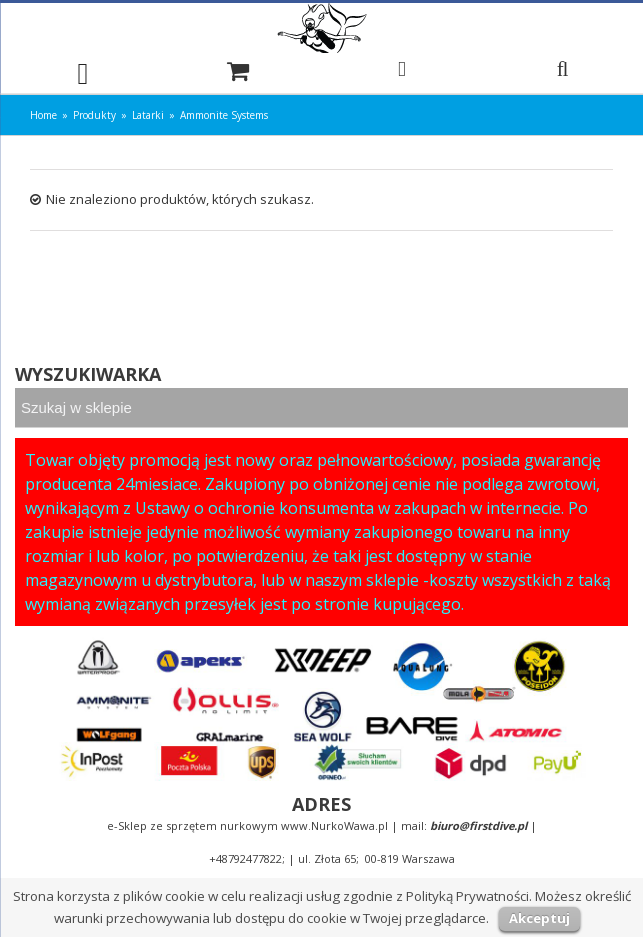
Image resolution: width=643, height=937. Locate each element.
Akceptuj (539, 918)
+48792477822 (245, 858)
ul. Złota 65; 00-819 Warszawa (376, 858)
